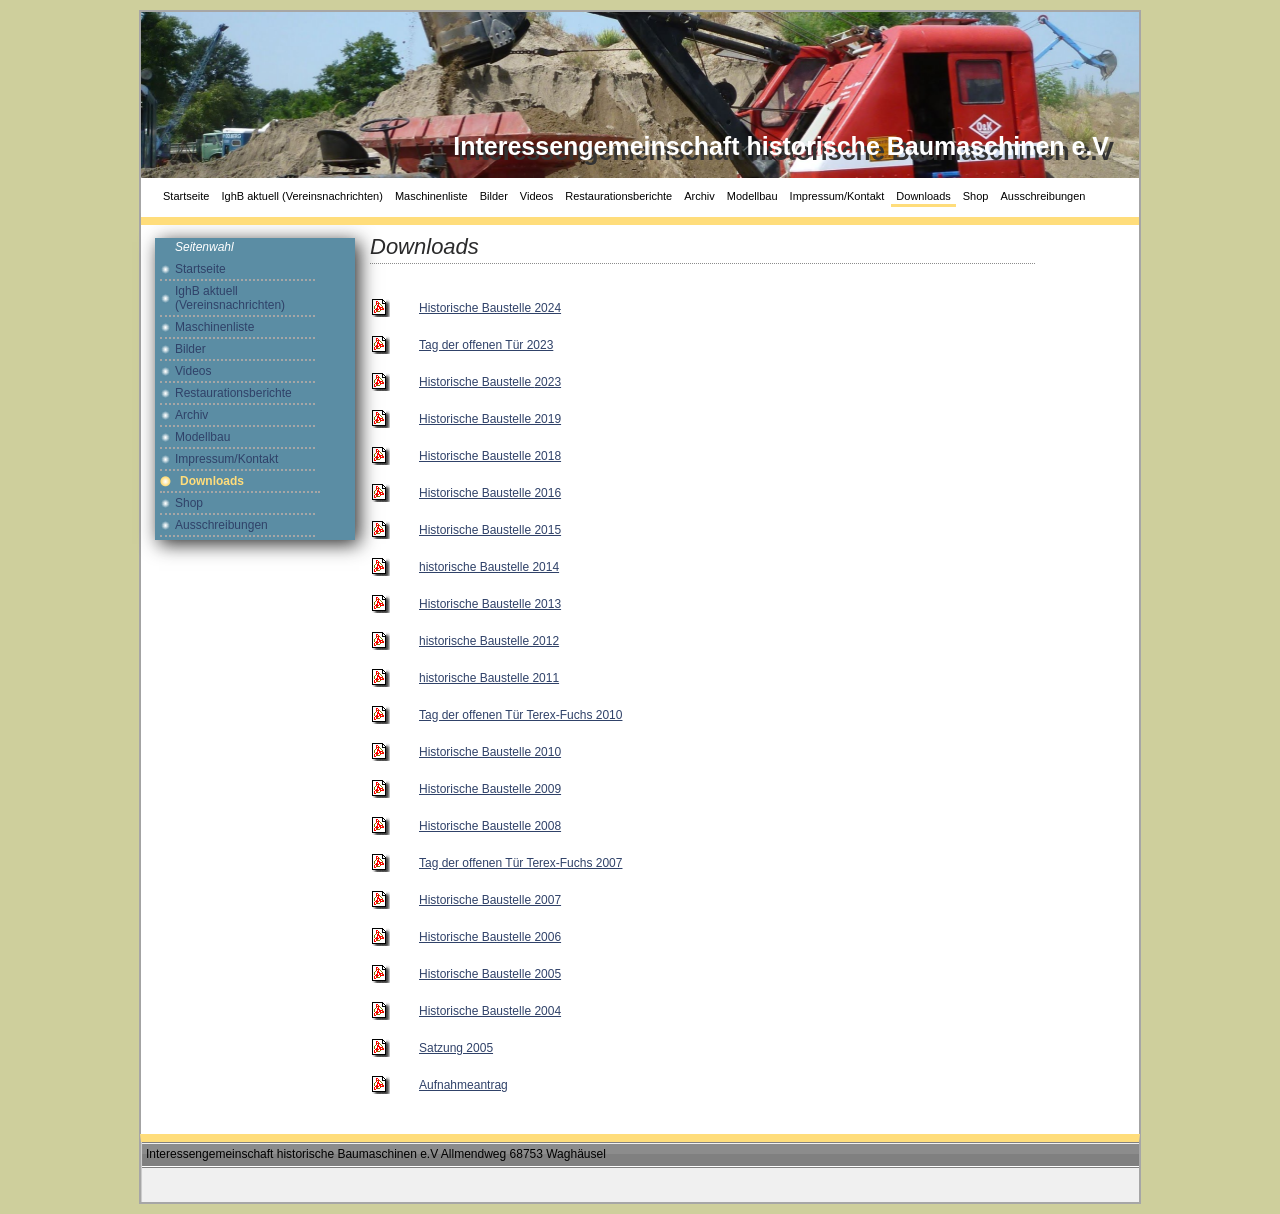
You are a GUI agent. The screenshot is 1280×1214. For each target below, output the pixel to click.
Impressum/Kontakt (837, 196)
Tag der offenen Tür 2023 (486, 345)
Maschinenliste (431, 196)
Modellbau (752, 196)
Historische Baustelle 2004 (490, 1011)
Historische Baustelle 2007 (490, 900)
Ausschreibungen (1042, 196)
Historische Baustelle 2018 (490, 456)
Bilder (494, 196)
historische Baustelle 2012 (489, 641)
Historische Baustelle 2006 (490, 937)
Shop (976, 196)
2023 (490, 382)
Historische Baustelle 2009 (490, 789)
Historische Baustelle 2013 (490, 604)
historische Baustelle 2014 (489, 567)
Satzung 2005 (456, 1048)
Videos (536, 196)
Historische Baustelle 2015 (490, 530)
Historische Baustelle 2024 (490, 308)
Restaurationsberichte (618, 196)
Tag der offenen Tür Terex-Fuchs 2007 (520, 863)
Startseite (186, 196)
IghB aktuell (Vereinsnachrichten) (301, 196)
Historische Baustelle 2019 (490, 419)
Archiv (699, 196)
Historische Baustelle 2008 (490, 826)
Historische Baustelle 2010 (490, 752)
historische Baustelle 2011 (489, 678)
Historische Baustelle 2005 (490, 974)
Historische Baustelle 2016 (490, 493)
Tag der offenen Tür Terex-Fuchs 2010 (520, 715)
